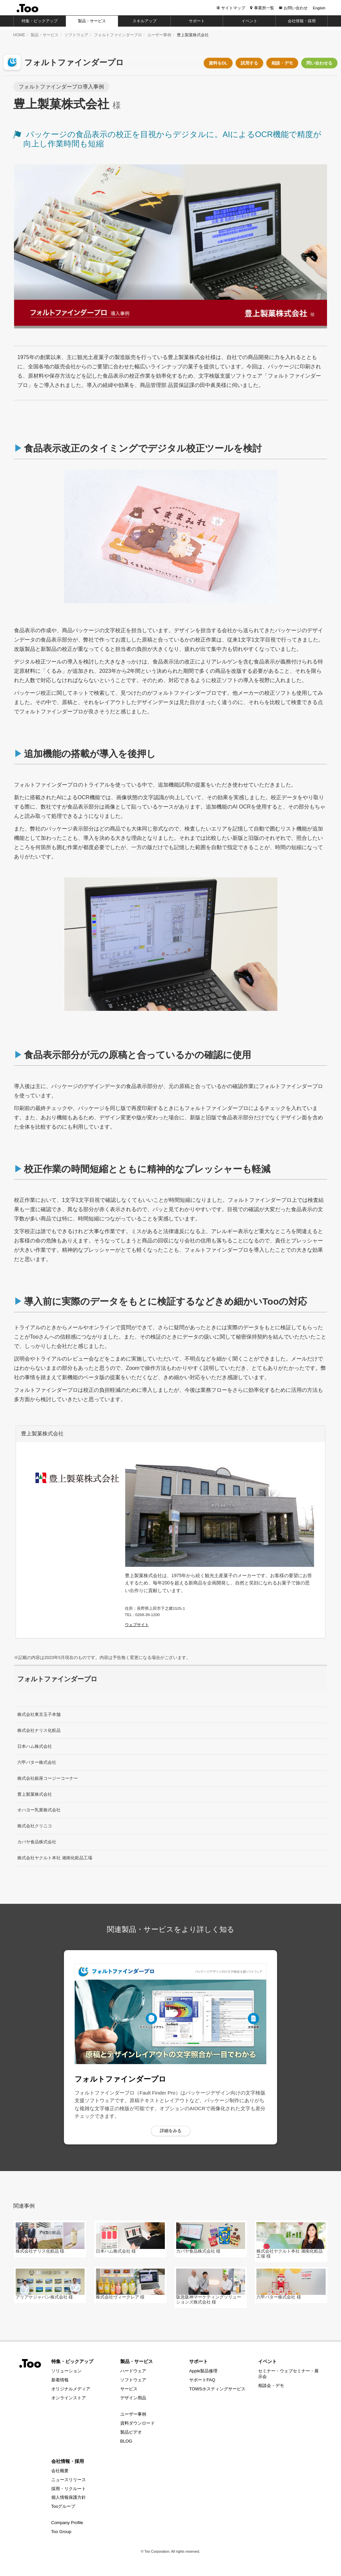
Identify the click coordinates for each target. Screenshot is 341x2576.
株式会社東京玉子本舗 (39, 1714)
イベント (267, 2361)
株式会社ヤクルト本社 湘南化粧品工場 (54, 1857)
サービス (129, 2388)
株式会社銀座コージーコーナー (47, 1778)
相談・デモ (282, 63)
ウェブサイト (137, 1624)
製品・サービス (45, 35)
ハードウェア (133, 2370)
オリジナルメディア (70, 2388)
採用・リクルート (68, 2488)
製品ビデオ (131, 2432)
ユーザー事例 (159, 35)
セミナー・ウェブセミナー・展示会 (288, 2373)
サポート (198, 2361)
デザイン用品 (133, 2397)
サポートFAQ (202, 2379)
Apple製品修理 (203, 2370)
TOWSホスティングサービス (217, 2388)
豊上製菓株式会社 (34, 1794)
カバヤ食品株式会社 (36, 1841)
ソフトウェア (76, 35)
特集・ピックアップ (72, 2361)
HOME (19, 35)
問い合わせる (319, 63)
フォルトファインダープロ (118, 35)
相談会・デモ (271, 2385)
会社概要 (60, 2470)
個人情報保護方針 (68, 2497)
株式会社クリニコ (34, 1825)
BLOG (126, 2441)
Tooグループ (63, 2506)
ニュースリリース (68, 2479)
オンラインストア (68, 2397)
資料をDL (218, 63)
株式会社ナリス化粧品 (39, 1730)
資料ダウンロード (137, 2423)
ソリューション (66, 2370)
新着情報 (60, 2379)
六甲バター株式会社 (36, 1762)
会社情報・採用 (67, 2461)
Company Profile (67, 2522)
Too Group (61, 2531)
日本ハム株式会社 (34, 1746)
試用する (249, 63)
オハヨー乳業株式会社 (39, 1809)
